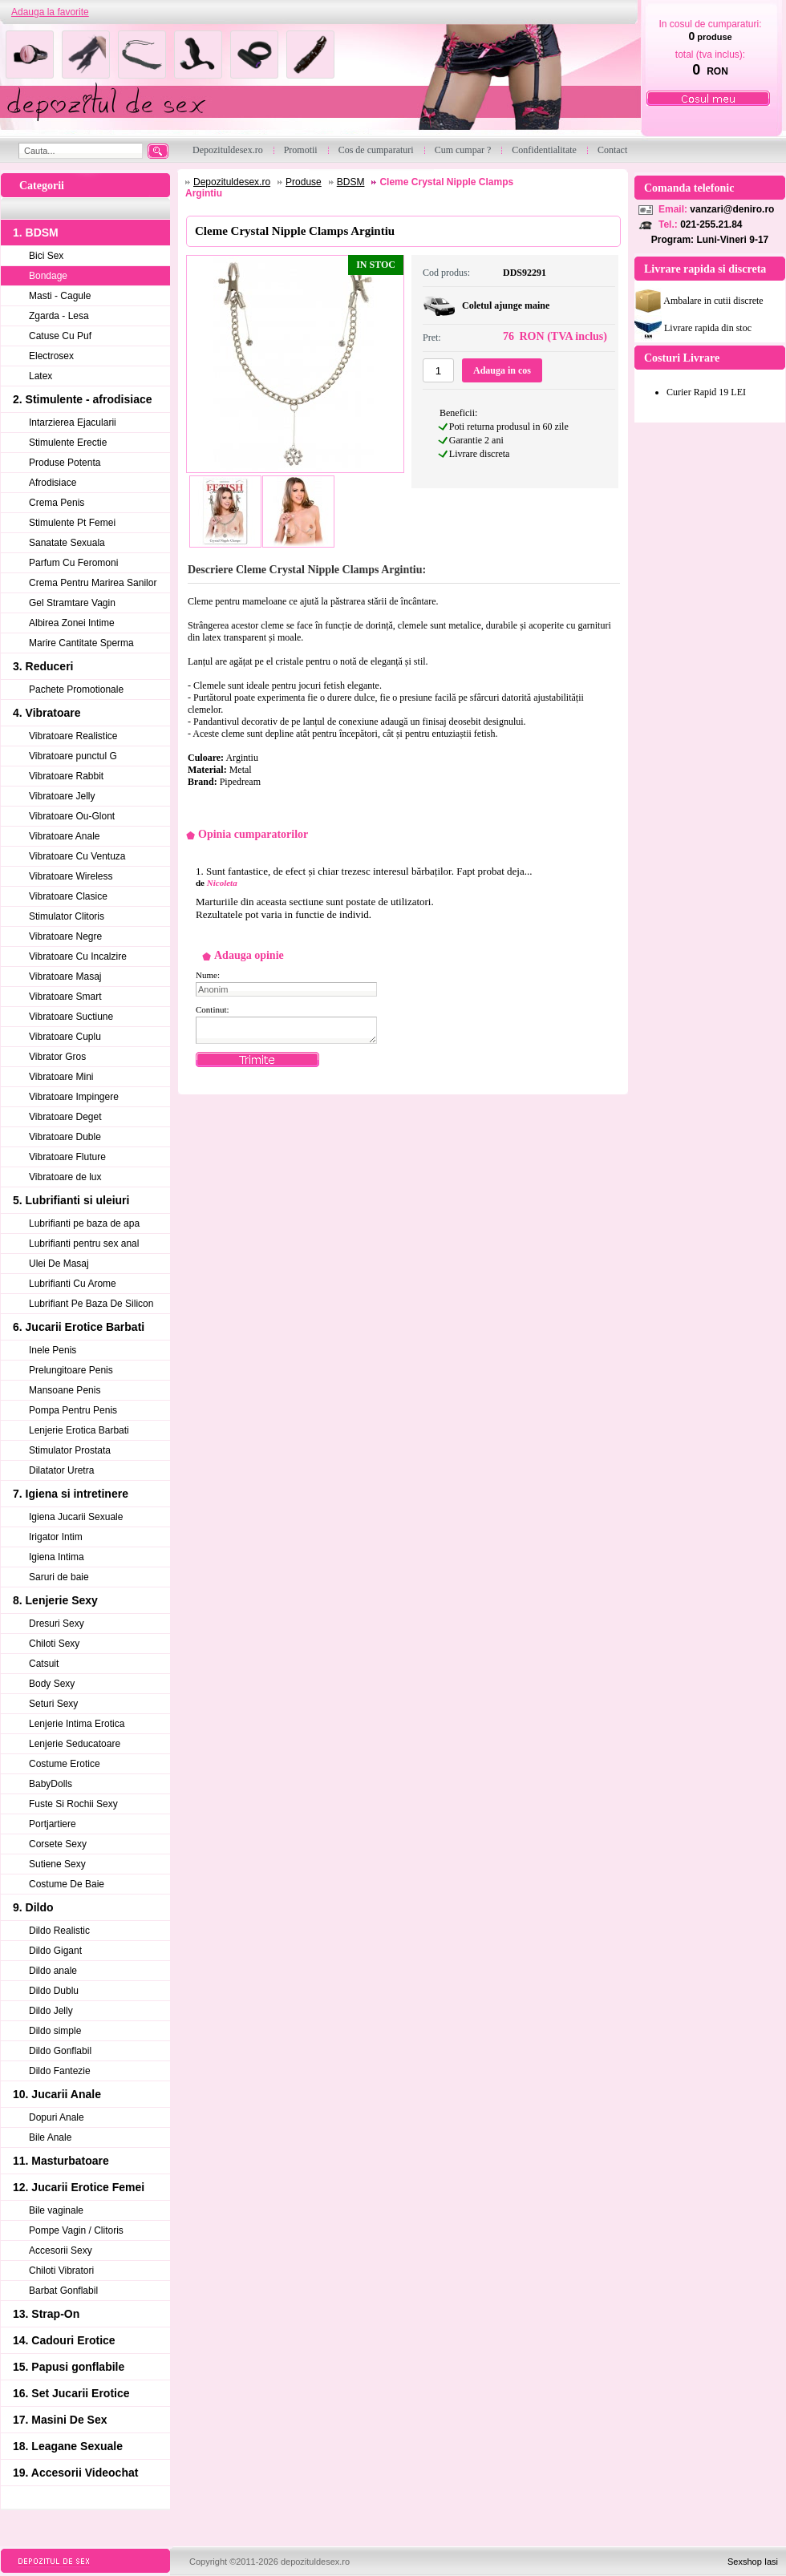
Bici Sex (46, 255)
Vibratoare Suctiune (71, 1016)
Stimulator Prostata (70, 1450)
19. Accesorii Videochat (75, 2472)
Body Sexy (52, 1683)
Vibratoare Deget (65, 1116)
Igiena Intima (56, 1557)
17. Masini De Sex (60, 2419)
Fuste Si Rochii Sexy (73, 1804)
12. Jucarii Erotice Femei (78, 2187)
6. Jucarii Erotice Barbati (78, 1326)
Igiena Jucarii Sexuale (76, 1517)
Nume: (208, 975)
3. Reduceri (43, 666)
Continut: (212, 1009)
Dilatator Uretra (61, 1470)
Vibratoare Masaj (65, 976)
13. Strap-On (46, 2313)
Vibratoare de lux (65, 1177)
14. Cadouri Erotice (64, 2340)
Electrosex (51, 356)
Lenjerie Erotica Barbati (79, 1430)
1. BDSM (36, 232)
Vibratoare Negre (65, 936)
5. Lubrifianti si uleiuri (71, 1200)
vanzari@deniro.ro (732, 209)
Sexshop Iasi (752, 2561)
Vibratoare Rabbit (66, 776)
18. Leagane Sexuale (68, 2446)
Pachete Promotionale (76, 689)
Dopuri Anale (56, 2117)
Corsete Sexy (58, 1844)
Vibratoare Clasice (68, 896)
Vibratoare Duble (65, 1136)
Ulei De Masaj (59, 1263)
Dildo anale (53, 1970)
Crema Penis (56, 502)
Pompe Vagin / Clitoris (76, 2230)
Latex (40, 376)
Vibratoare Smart (65, 996)
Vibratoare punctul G (73, 756)
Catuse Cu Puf (60, 336)
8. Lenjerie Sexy (55, 1600)
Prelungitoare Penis (71, 1370)
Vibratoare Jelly (62, 796)
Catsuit (44, 1663)
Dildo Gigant (55, 1950)
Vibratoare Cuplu (65, 1036)
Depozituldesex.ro (231, 182)
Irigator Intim (56, 1537)
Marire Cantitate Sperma (81, 643)
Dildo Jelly (51, 2010)
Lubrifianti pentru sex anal (84, 1243)
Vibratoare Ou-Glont (72, 816)
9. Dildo (33, 1907)
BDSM (351, 182)
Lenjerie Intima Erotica (76, 1723)
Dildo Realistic (59, 1930)
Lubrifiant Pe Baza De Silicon (91, 1303)
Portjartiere (52, 1824)
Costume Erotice (64, 1763)
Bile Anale (50, 2137)
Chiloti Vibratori (61, 2270)
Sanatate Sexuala (67, 542)
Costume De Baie (66, 1884)
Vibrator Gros (57, 1056)
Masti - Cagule (60, 295)
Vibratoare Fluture (67, 1157)
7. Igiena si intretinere (70, 1493)
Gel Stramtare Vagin (72, 603)
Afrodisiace (52, 482)
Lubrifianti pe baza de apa (84, 1223)
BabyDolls (50, 1783)
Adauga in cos (502, 370)
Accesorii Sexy (60, 2250)
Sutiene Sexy (57, 1864)
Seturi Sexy (53, 1703)
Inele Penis (52, 1350)
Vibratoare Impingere (74, 1096)
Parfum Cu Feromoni (73, 562)
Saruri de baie (59, 1577)
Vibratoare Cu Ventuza (77, 856)
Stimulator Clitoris (66, 916)
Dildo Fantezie (60, 2071)
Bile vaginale (56, 2210)
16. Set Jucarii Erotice (71, 2393)
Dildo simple (55, 2030)
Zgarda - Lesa (59, 315)
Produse (304, 182)
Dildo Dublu (54, 1990)
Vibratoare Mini (61, 1076)
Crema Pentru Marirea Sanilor (92, 582)
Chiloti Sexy (54, 1643)
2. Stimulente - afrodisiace (82, 399)
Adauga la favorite (50, 12)
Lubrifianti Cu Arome (72, 1283)
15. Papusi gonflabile (68, 2366)
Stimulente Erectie (68, 442)
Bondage (48, 275)
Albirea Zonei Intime (72, 623)
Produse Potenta (64, 462)
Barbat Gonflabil (63, 2290)
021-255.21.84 (711, 224)
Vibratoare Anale (64, 836)
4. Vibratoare (47, 712)
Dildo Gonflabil (60, 2050)
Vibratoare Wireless (70, 876)
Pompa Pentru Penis (73, 1410)
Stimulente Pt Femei (72, 522)
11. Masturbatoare (61, 2160)
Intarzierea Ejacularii (72, 422)
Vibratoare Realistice (73, 736)
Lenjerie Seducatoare (74, 1743)
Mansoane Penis (64, 1390)
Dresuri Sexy (56, 1623)
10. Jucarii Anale (57, 2094)
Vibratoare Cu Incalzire (78, 956)
